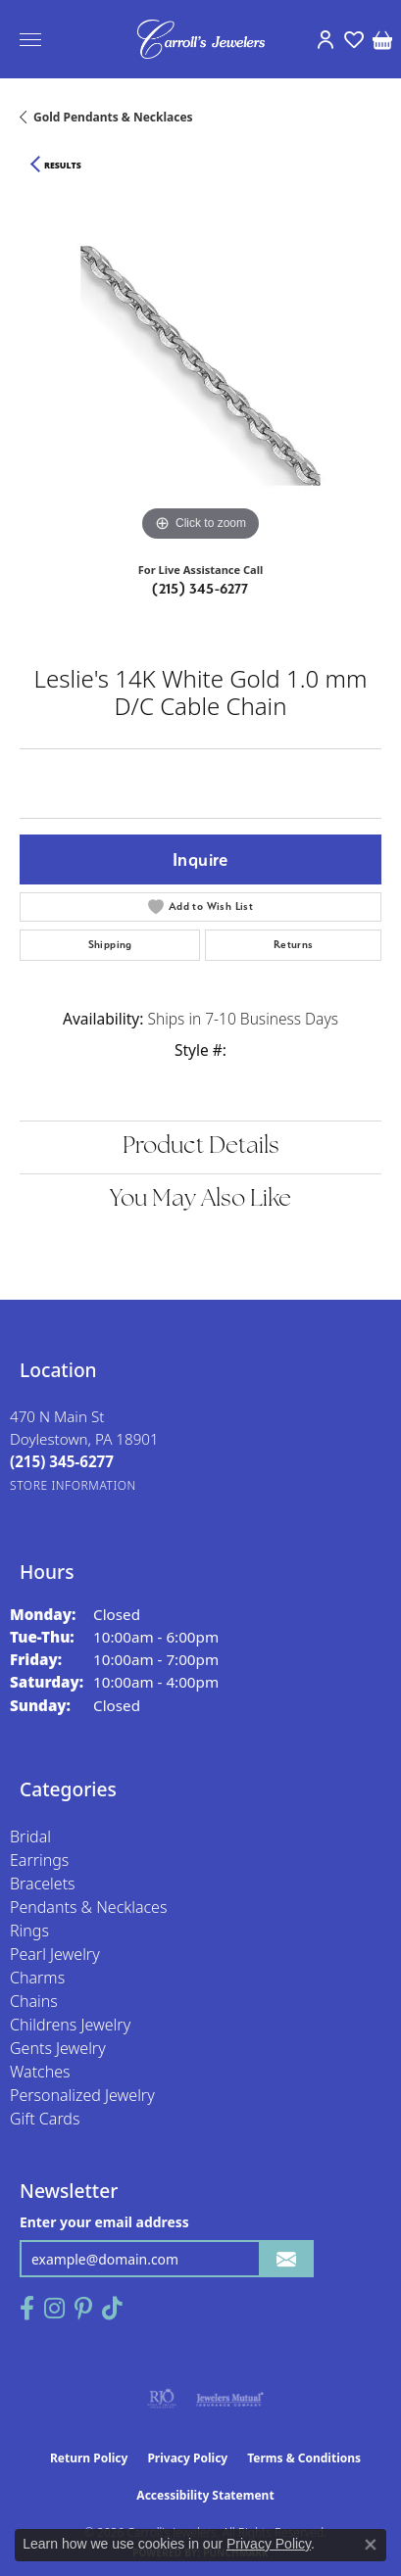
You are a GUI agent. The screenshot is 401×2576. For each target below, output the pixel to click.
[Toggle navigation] (30, 40)
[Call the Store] (62, 1461)
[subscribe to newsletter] (286, 2259)
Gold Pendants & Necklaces (113, 117)
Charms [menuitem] (37, 1977)
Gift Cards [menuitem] (44, 2118)
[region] (200, 366)
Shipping (110, 944)
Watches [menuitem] (40, 2071)
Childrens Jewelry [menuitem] (70, 2024)
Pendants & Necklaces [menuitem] (88, 1907)
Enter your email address (104, 2222)
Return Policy (89, 2458)
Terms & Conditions (304, 2458)
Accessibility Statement (205, 2495)
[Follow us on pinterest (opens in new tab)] (83, 2308)
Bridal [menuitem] (30, 1836)
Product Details (201, 1147)
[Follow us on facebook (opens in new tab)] (27, 2308)
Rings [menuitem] (29, 1930)
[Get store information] (73, 1485)
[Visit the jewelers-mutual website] (230, 2398)
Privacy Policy (187, 2458)
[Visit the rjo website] (161, 2398)
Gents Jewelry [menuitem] (58, 2048)
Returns (294, 944)
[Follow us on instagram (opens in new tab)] (54, 2308)
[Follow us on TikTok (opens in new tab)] (112, 2308)
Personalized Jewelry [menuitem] (82, 2095)
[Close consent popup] (370, 2545)
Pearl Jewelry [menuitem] (55, 1954)
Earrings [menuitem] (39, 1860)
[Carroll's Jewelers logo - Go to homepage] (201, 39)
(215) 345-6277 (200, 588)
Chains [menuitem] (34, 2001)
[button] (325, 39)
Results (62, 165)
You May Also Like (200, 1200)
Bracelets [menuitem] (42, 1883)
